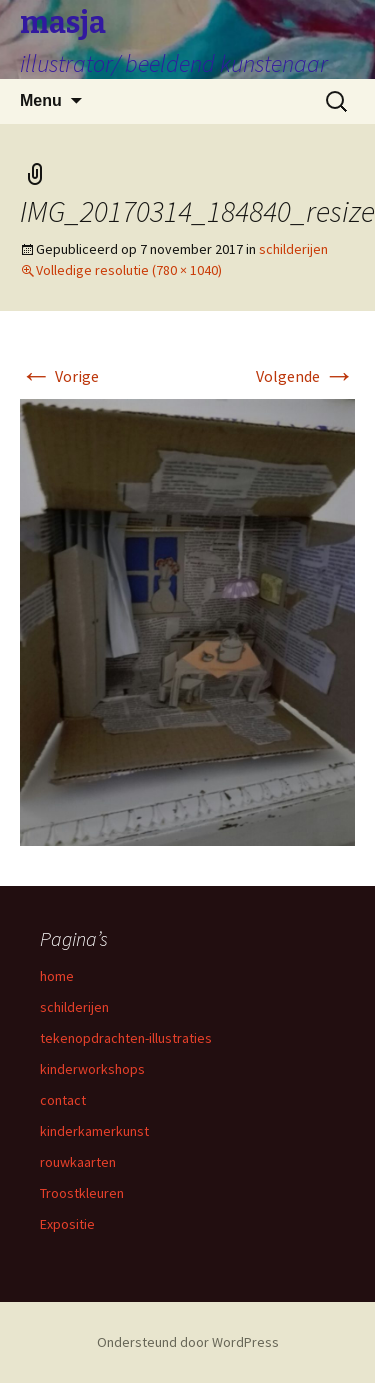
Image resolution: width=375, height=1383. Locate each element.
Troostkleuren (82, 1193)
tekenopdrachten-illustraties (126, 1038)
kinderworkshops (92, 1069)
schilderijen (293, 249)
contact (63, 1100)
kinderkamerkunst (94, 1131)
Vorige (59, 376)
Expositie (67, 1224)
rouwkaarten (78, 1162)
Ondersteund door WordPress (188, 1342)
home (57, 976)
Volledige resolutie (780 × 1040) (129, 270)
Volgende (305, 376)
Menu (41, 100)
